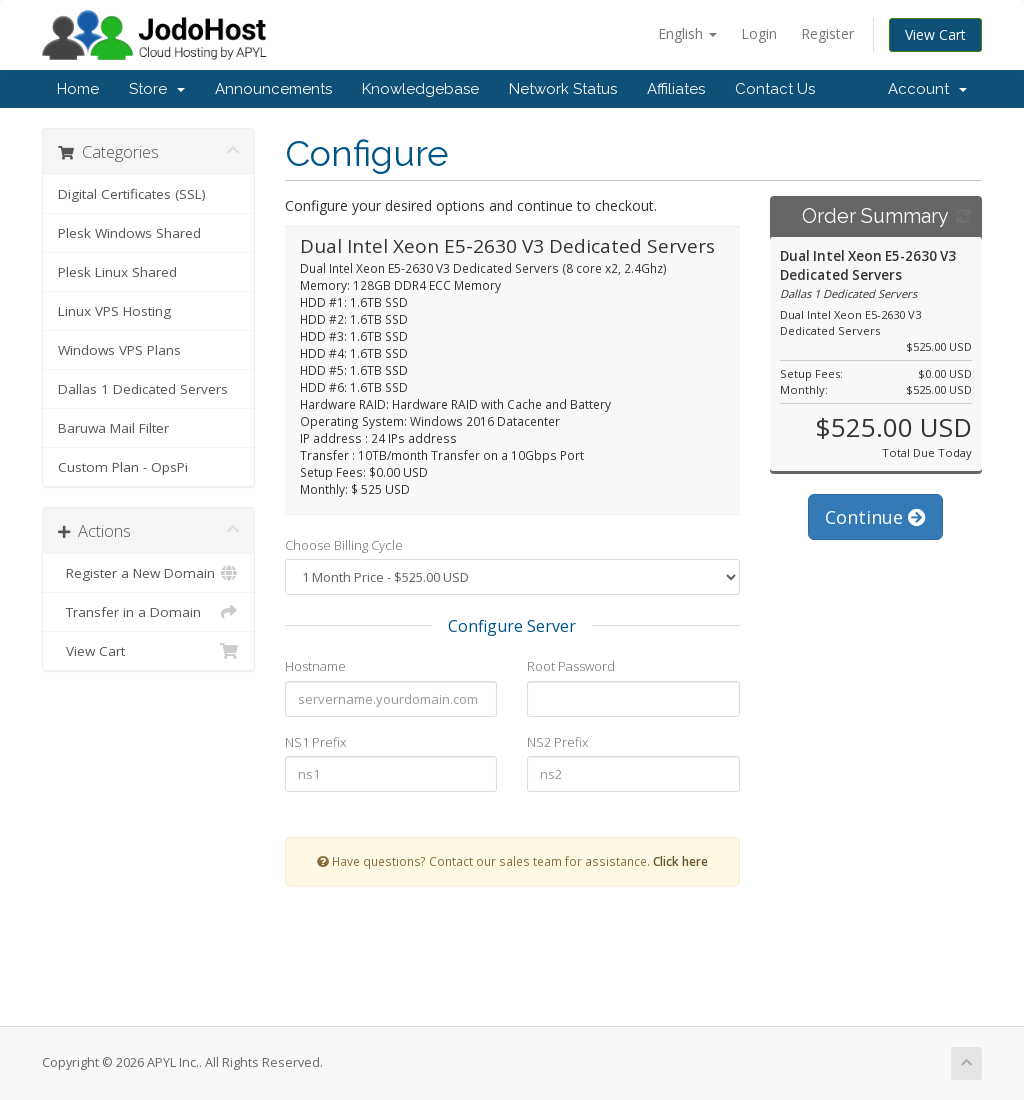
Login (759, 33)
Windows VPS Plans (119, 350)
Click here (680, 861)
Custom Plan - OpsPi (123, 467)
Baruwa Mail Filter (113, 428)
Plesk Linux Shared (117, 272)
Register (827, 33)
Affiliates (676, 89)
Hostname (315, 666)
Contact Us (775, 89)
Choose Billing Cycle (344, 545)
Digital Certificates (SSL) (132, 194)
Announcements (273, 89)
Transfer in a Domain (148, 612)
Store (157, 89)
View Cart (935, 34)
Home (78, 89)
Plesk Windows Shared (129, 233)
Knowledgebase (420, 89)
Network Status (563, 89)
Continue (875, 517)
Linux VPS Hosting (114, 311)
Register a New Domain (148, 573)
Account (927, 89)
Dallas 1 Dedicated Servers (143, 389)
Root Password (571, 666)
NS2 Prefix (557, 742)
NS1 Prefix (315, 742)
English (687, 33)
